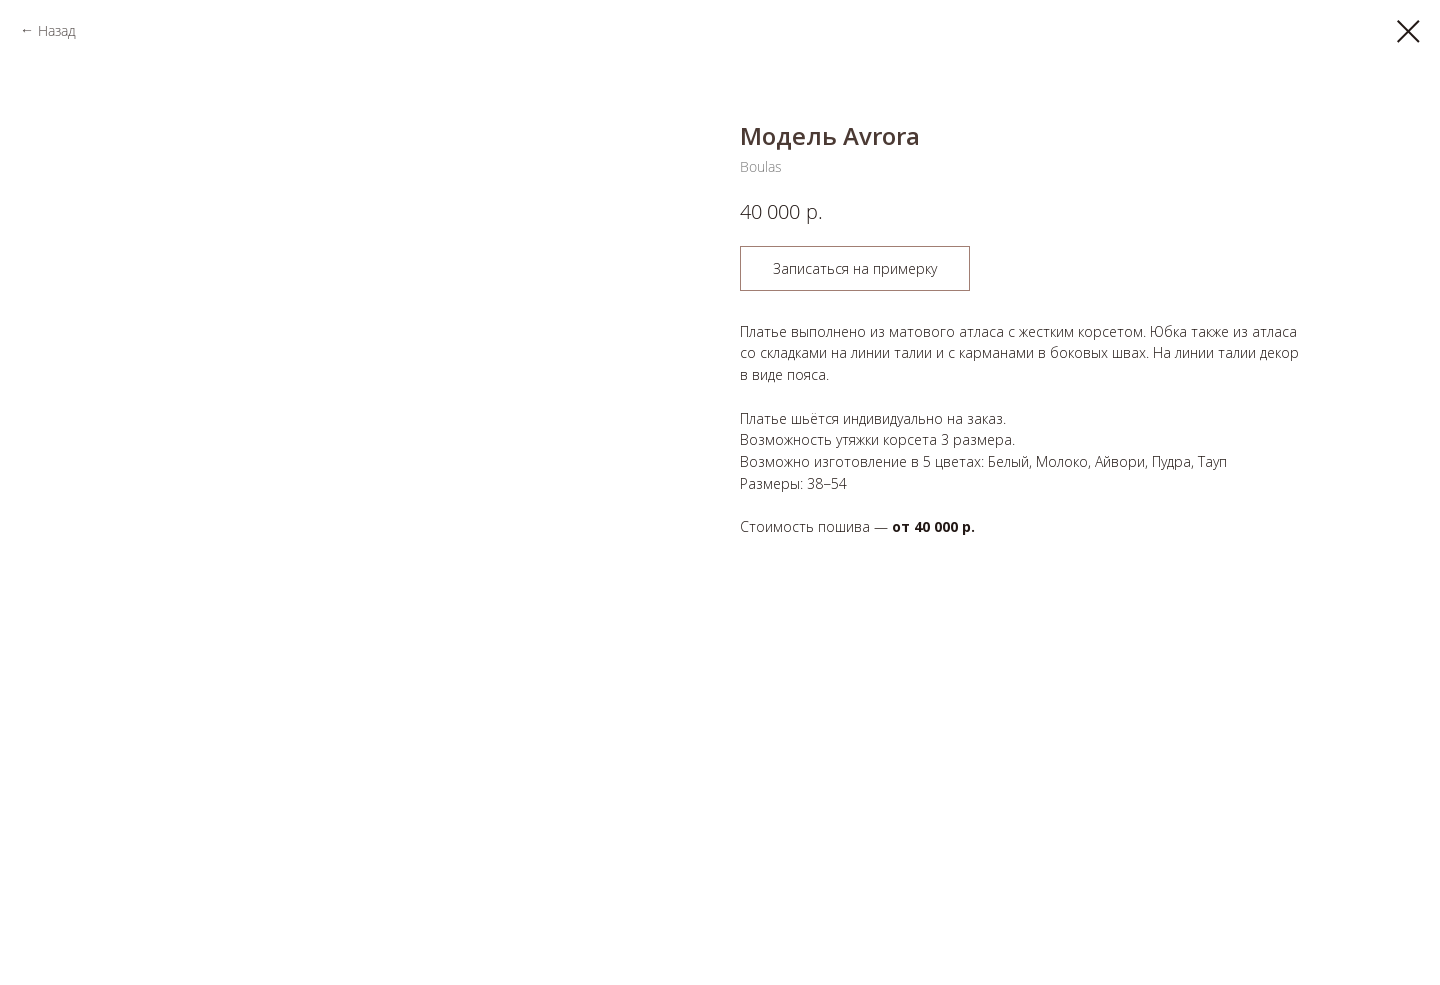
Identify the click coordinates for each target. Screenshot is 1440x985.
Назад (57, 30)
